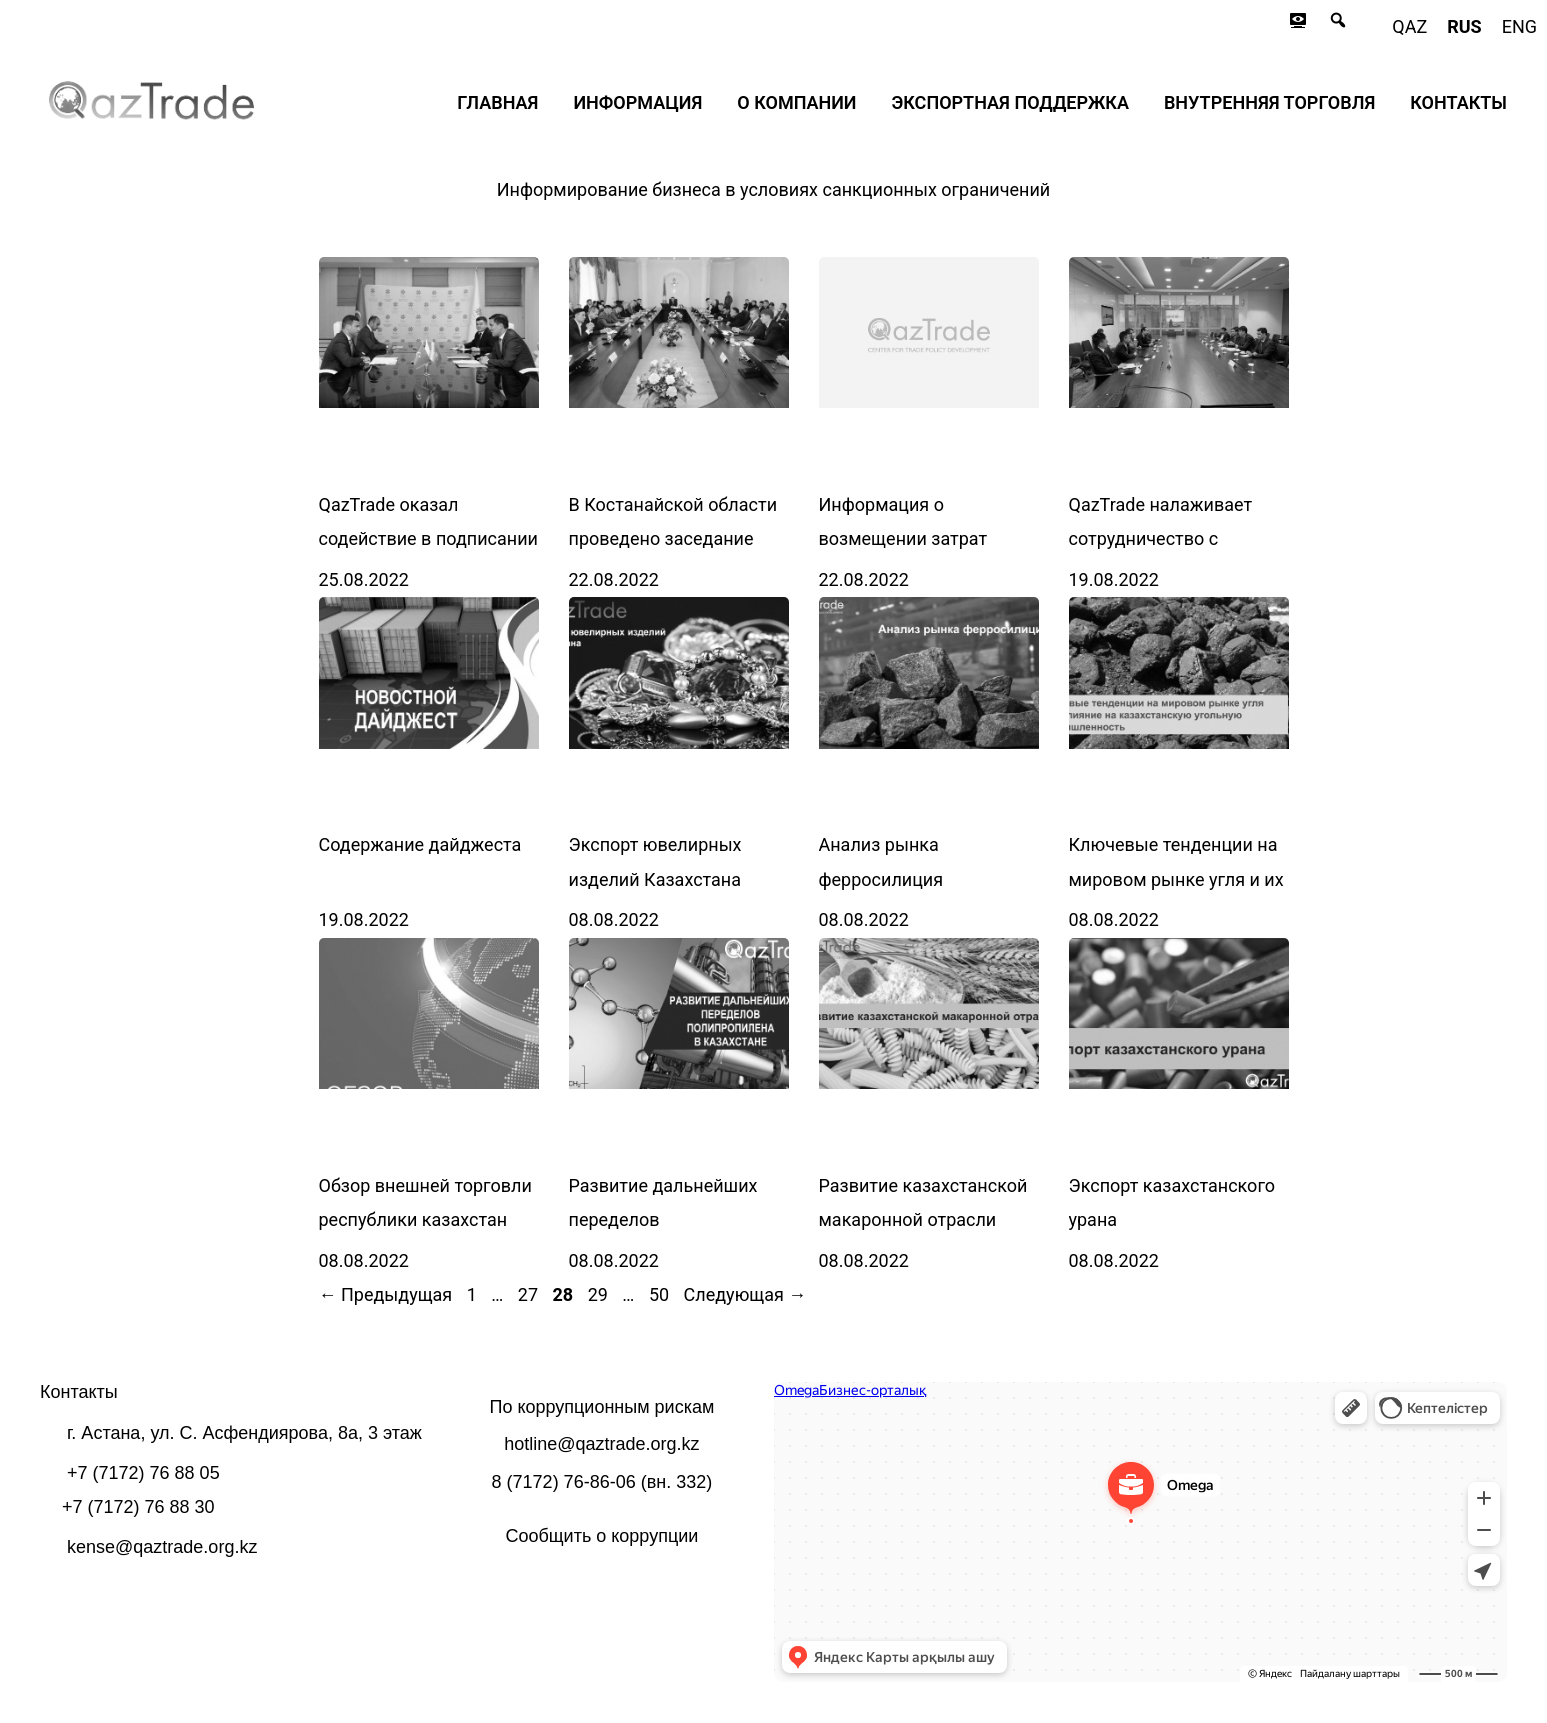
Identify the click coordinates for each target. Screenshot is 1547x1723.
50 (661, 1294)
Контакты (1458, 102)
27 (530, 1294)
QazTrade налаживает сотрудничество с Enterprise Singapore (1161, 538)
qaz (1409, 26)
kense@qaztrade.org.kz (162, 1547)
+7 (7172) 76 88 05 (143, 1473)
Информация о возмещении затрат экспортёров (903, 538)
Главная (497, 102)
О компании (796, 102)
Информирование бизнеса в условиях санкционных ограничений (774, 189)
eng (1519, 26)
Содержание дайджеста (420, 844)
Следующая (745, 1294)
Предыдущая (386, 1294)
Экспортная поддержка (1010, 102)
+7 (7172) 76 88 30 (138, 1507)
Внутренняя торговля (1269, 102)
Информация (637, 102)
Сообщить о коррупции (601, 1536)
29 (600, 1294)
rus (1464, 26)
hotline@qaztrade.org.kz (601, 1444)
